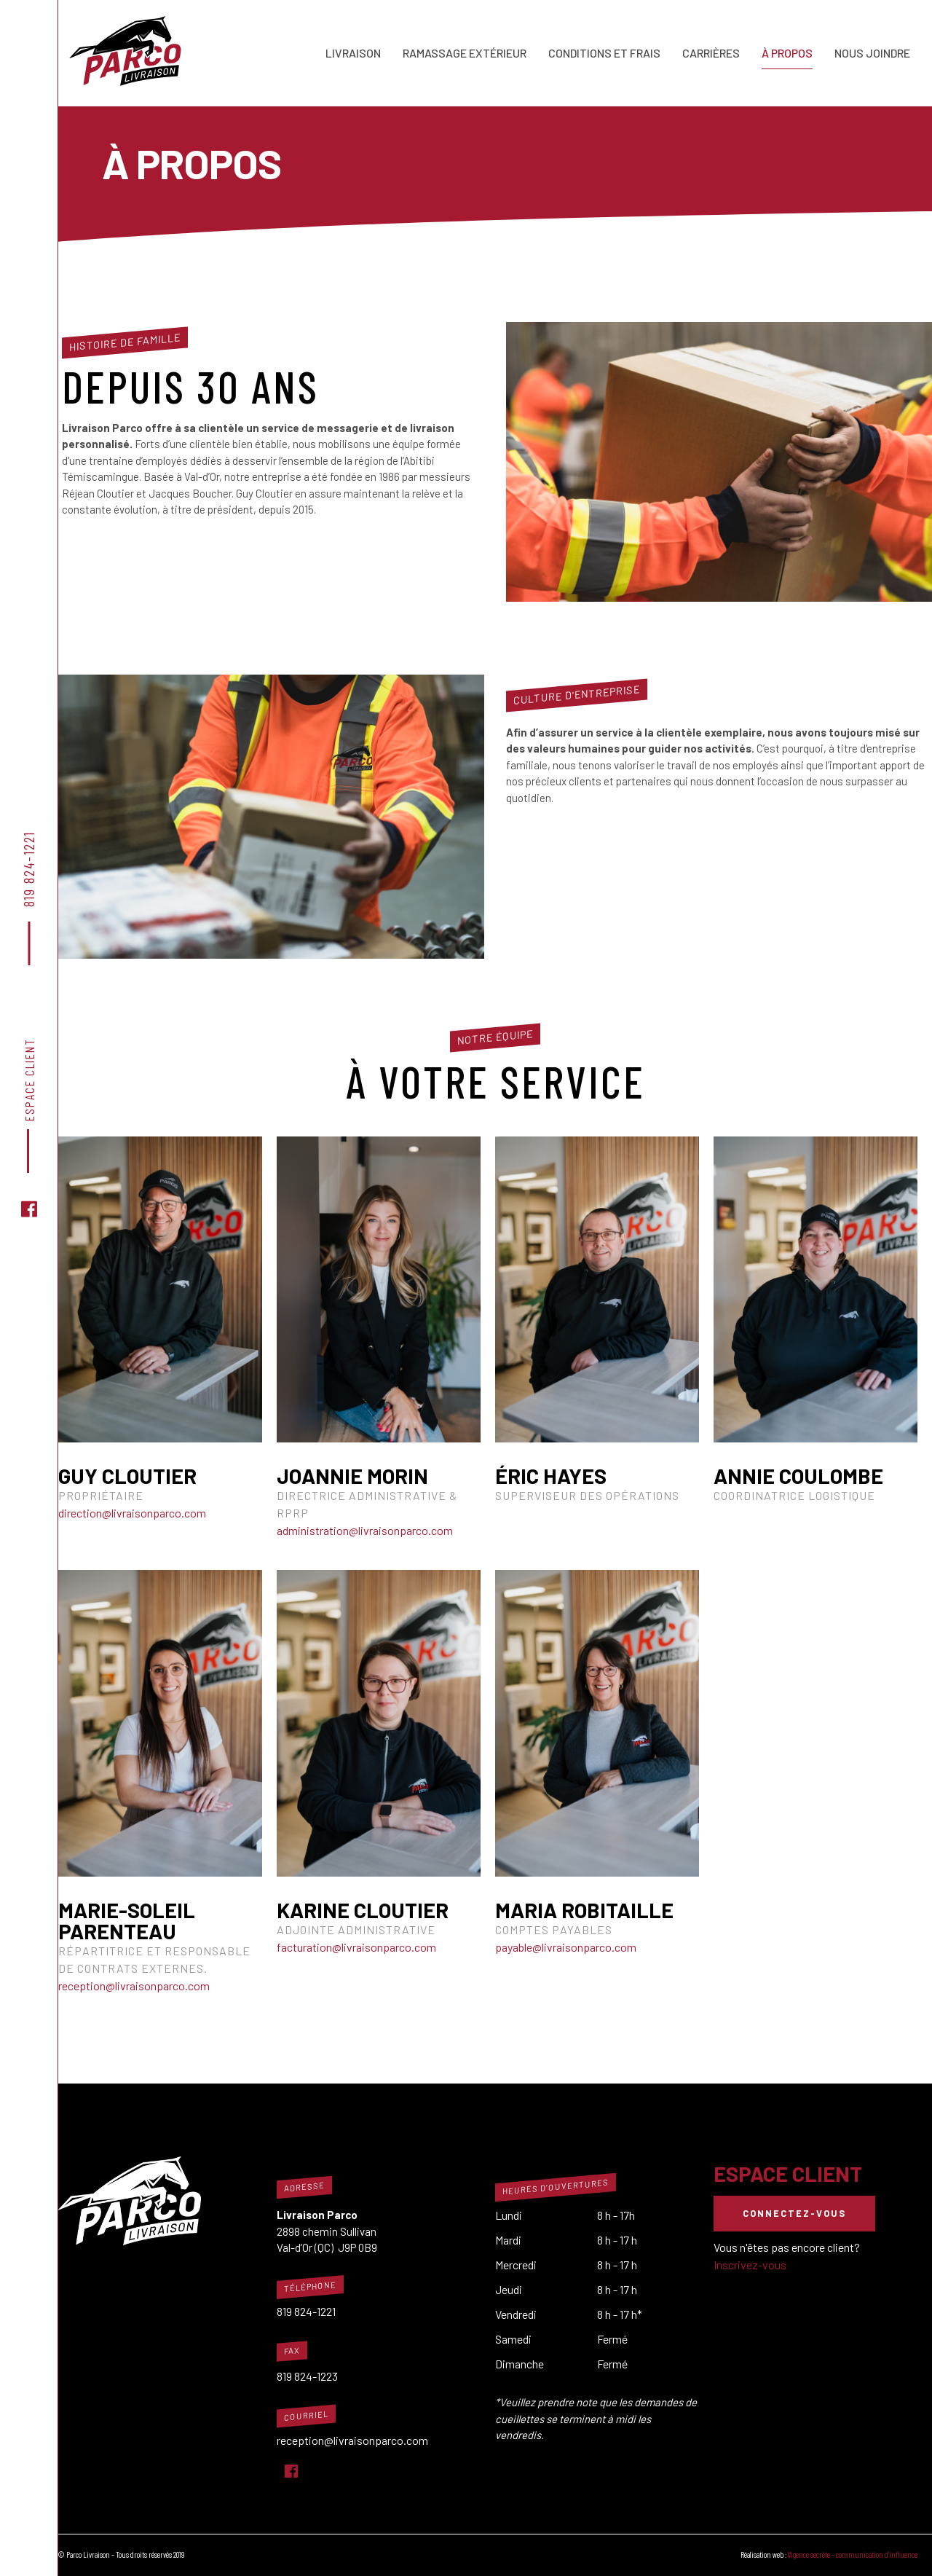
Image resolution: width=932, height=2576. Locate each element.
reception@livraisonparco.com (134, 1985)
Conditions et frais (604, 53)
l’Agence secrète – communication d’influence (852, 2554)
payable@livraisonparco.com (565, 1947)
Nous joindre (872, 53)
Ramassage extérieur (464, 53)
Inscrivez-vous (750, 2264)
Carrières (711, 53)
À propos (787, 53)
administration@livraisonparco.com (365, 1530)
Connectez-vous (794, 2213)
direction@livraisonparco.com (132, 1513)
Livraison (353, 53)
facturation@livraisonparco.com (356, 1947)
